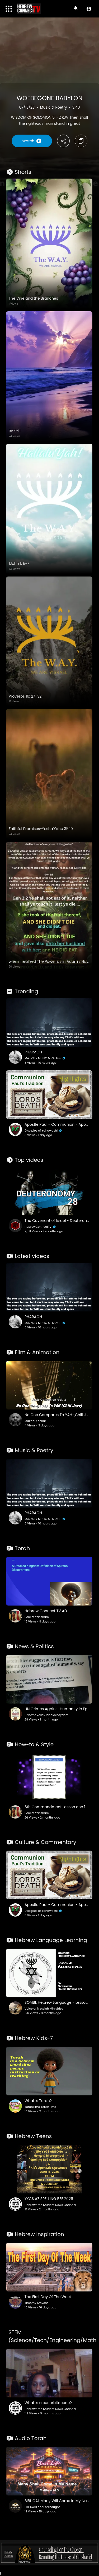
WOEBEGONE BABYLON (50, 98)
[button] (88, 8)
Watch (31, 141)
